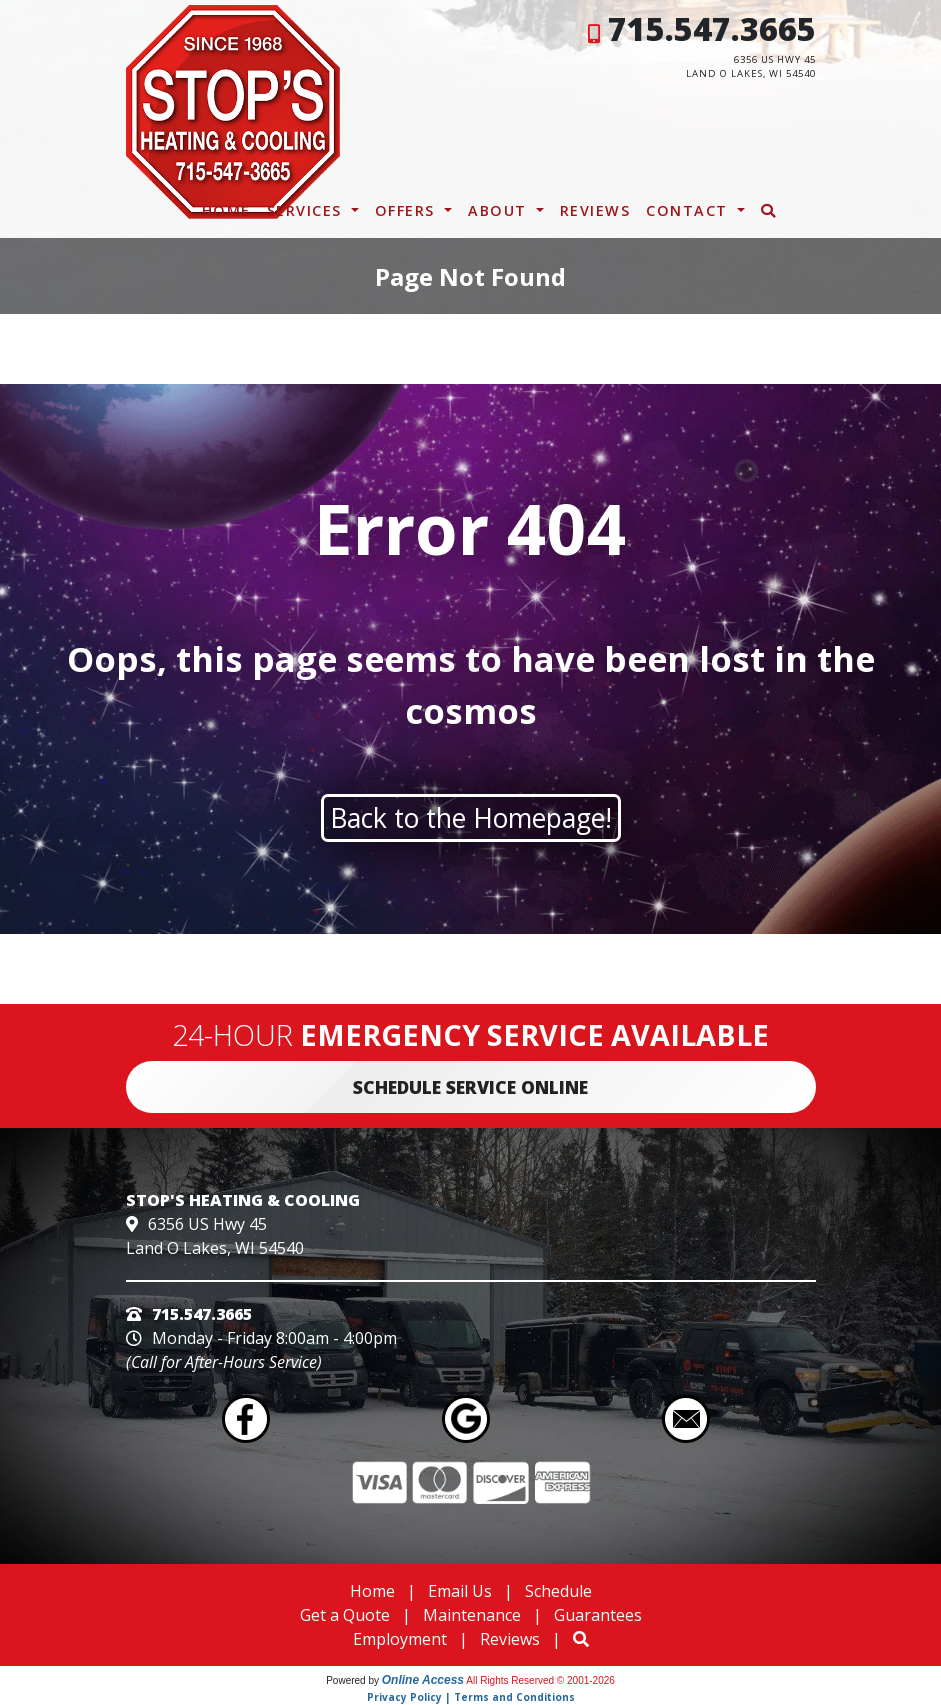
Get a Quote (345, 1615)
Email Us (460, 1591)
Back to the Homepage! (471, 818)
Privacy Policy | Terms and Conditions (471, 1697)
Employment (400, 1639)
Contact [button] (689, 210)
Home (226, 210)
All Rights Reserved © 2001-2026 (540, 1680)
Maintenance (472, 1615)
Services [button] (307, 210)
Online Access (423, 1680)
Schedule (558, 1591)
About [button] (500, 210)
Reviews (595, 210)
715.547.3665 (712, 28)
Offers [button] (408, 210)
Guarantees (598, 1615)
